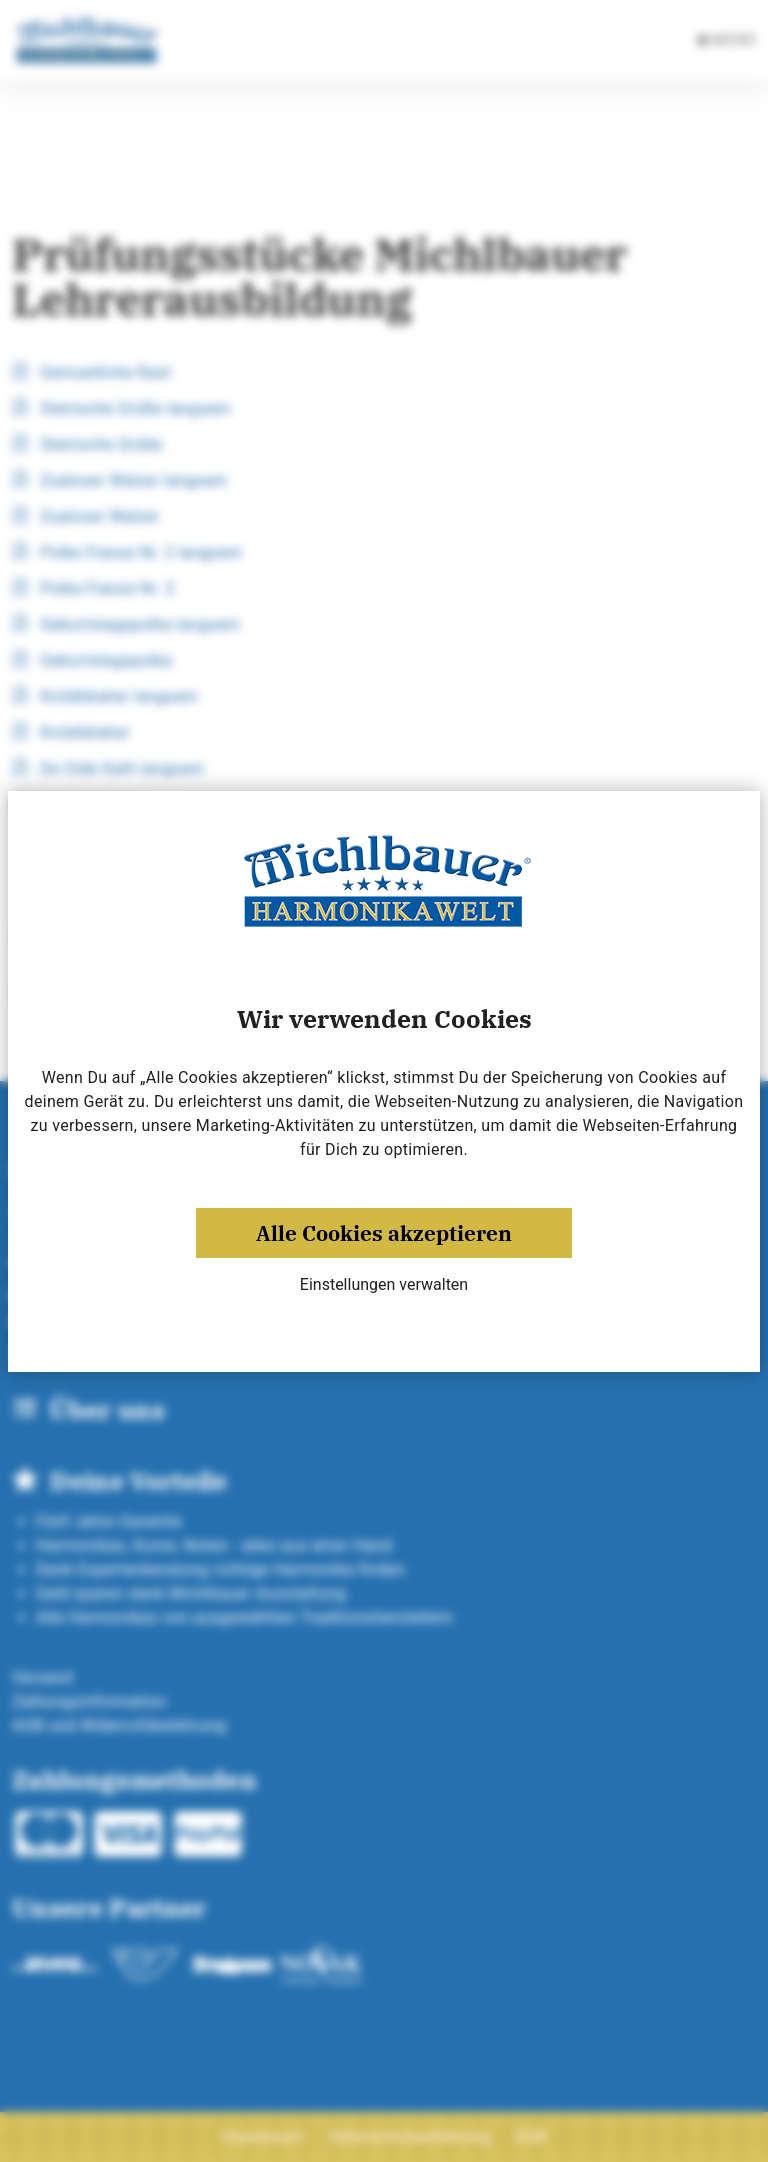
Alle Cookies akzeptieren (384, 1233)
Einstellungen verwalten (384, 1284)
